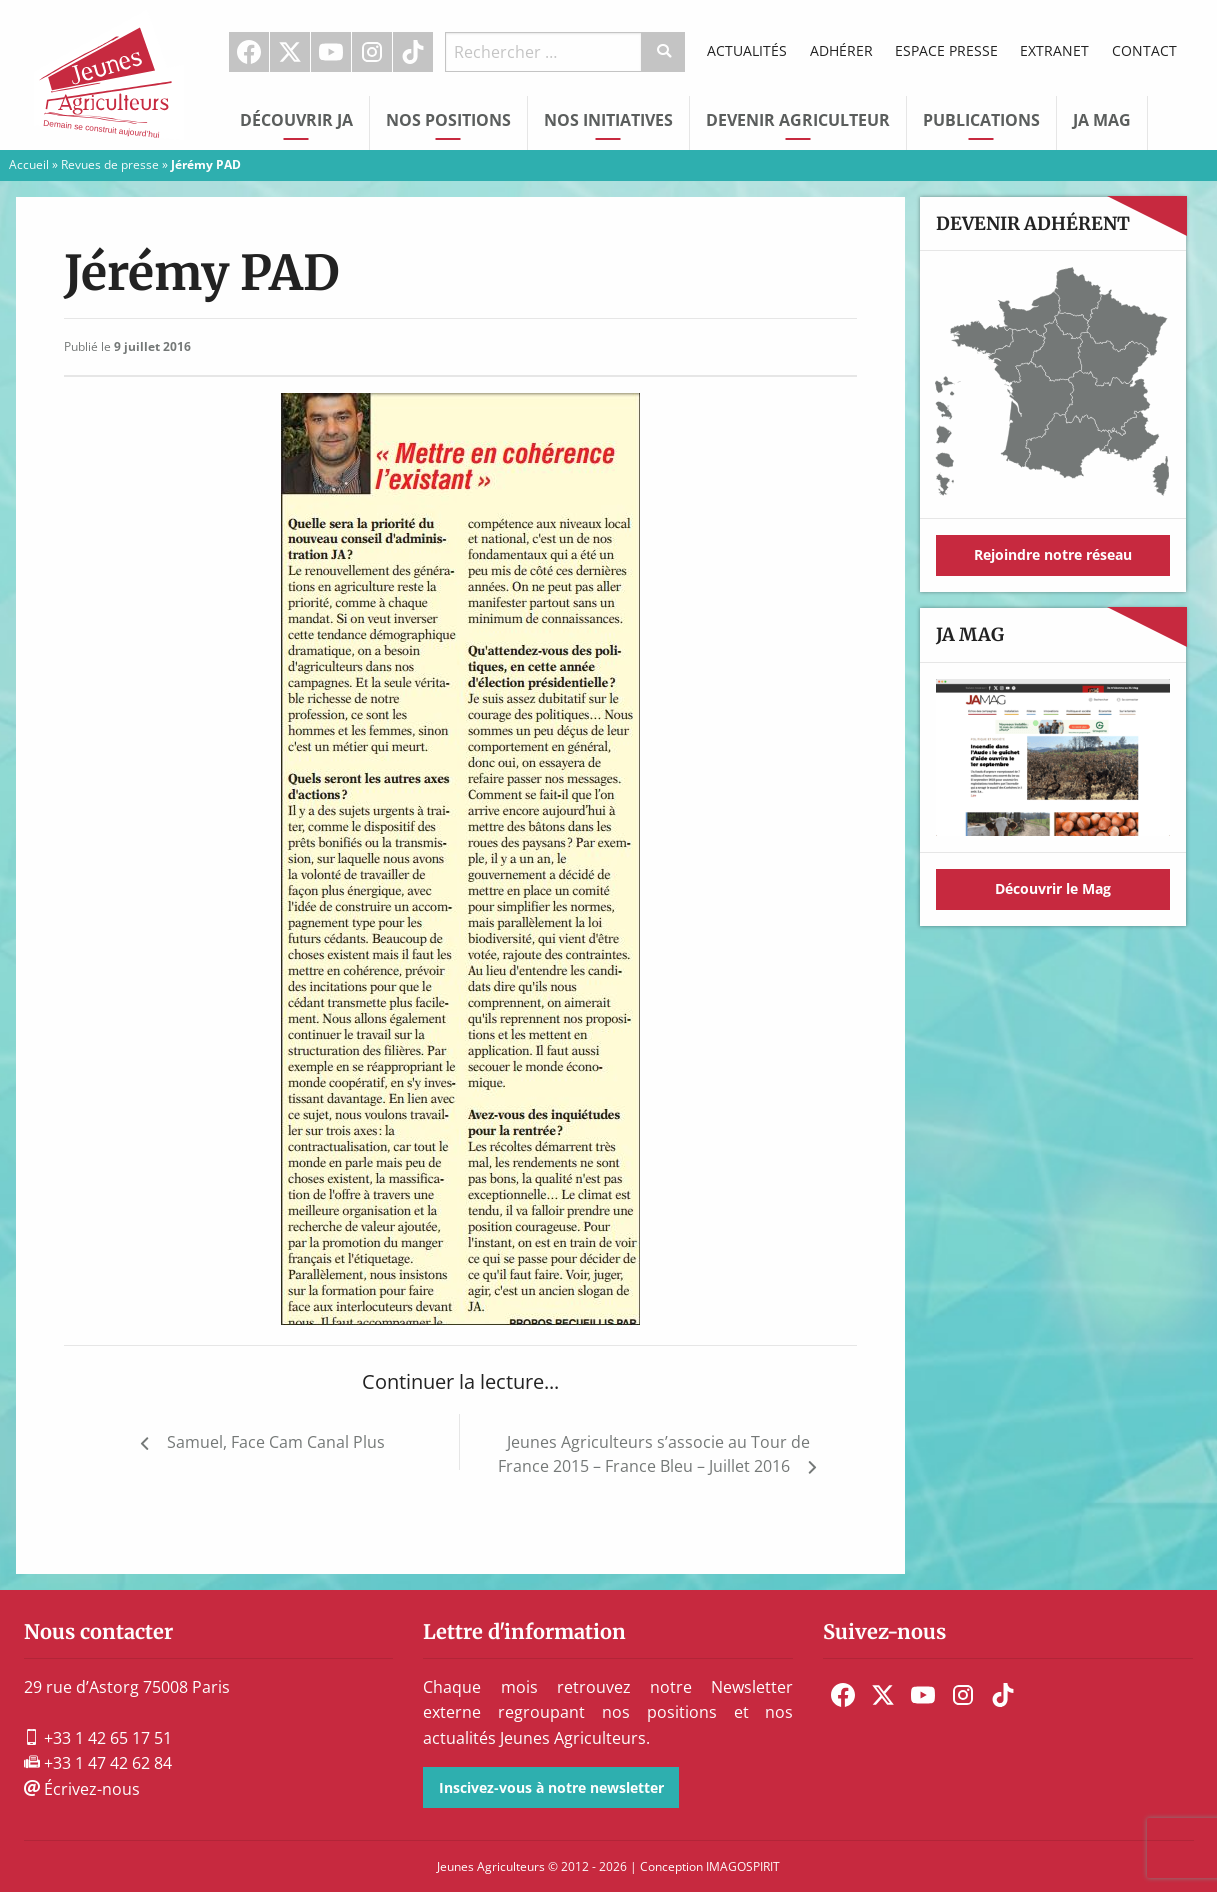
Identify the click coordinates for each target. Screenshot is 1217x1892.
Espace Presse (946, 50)
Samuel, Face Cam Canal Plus (276, 1442)
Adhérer (841, 50)
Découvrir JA (296, 120)
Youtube (331, 52)
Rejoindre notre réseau (1053, 554)
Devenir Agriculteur (798, 120)
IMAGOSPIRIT (743, 1866)
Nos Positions (448, 120)
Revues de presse (110, 164)
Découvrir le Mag (1053, 888)
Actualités (747, 50)
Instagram (372, 52)
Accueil (29, 164)
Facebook (249, 52)
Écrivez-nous (82, 1789)
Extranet (1054, 50)
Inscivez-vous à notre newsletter (551, 1787)
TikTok (413, 52)
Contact (1144, 50)
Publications (981, 120)
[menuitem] (249, 52)
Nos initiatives (608, 120)
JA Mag (1102, 120)
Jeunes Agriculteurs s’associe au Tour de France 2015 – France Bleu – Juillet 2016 (654, 1454)
